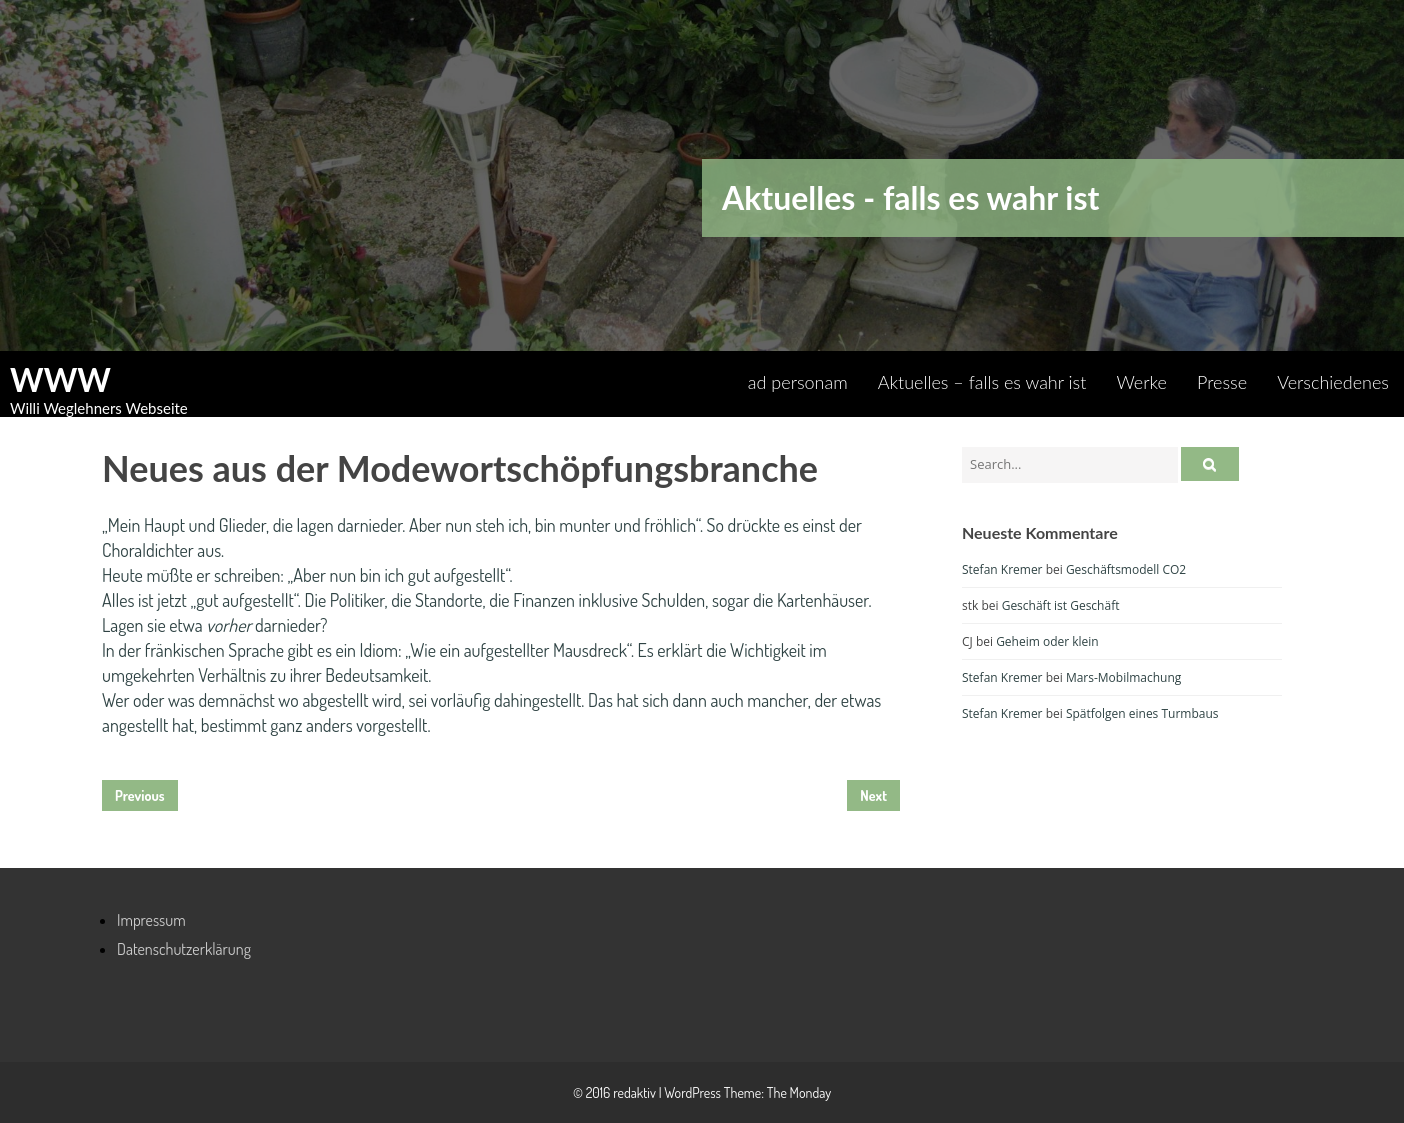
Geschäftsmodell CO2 (1126, 569)
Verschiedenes (1333, 382)
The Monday (799, 1092)
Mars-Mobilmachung (1123, 677)
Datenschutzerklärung (184, 949)
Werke (1141, 382)
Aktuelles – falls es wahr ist (982, 382)
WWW (60, 380)
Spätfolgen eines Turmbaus (1142, 713)
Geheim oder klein (1047, 641)
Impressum (151, 920)
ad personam (798, 382)
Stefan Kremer (1002, 569)
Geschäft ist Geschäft (1061, 605)
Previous (140, 795)
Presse (1222, 382)
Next (873, 795)
